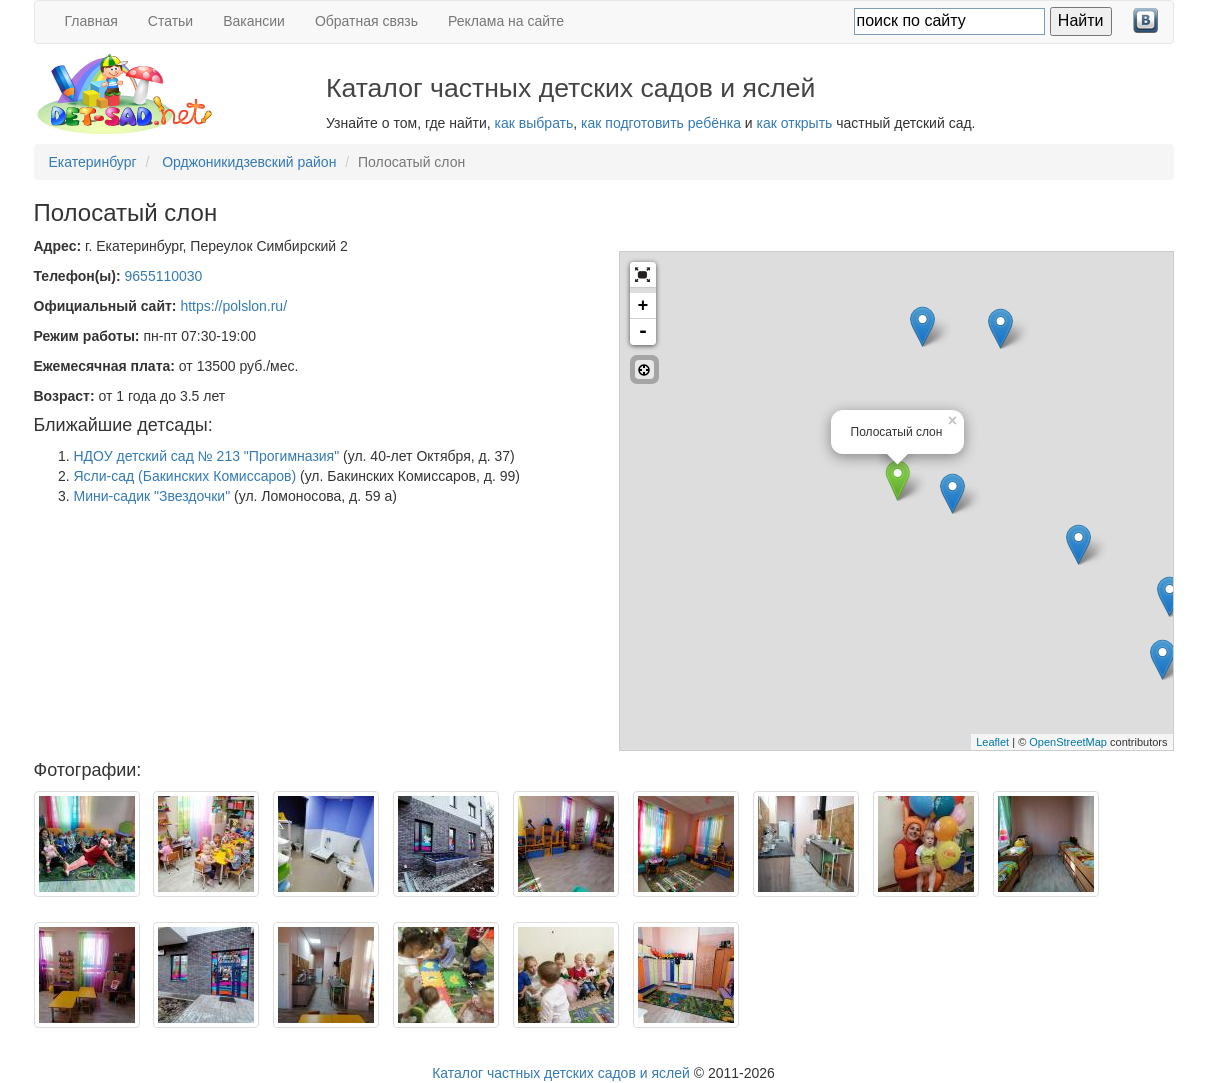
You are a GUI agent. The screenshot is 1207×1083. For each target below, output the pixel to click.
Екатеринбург (93, 162)
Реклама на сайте (506, 21)
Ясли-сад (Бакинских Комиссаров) (185, 476)
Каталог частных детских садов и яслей (561, 1073)
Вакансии (254, 21)
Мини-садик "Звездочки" (152, 496)
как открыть (795, 123)
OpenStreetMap (1068, 742)
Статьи (170, 21)
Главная (91, 21)
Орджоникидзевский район (249, 162)
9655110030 (164, 276)
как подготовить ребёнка (661, 123)
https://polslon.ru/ (233, 306)
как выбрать (534, 123)
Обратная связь (366, 21)
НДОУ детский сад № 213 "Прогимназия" (207, 456)
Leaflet (992, 742)
